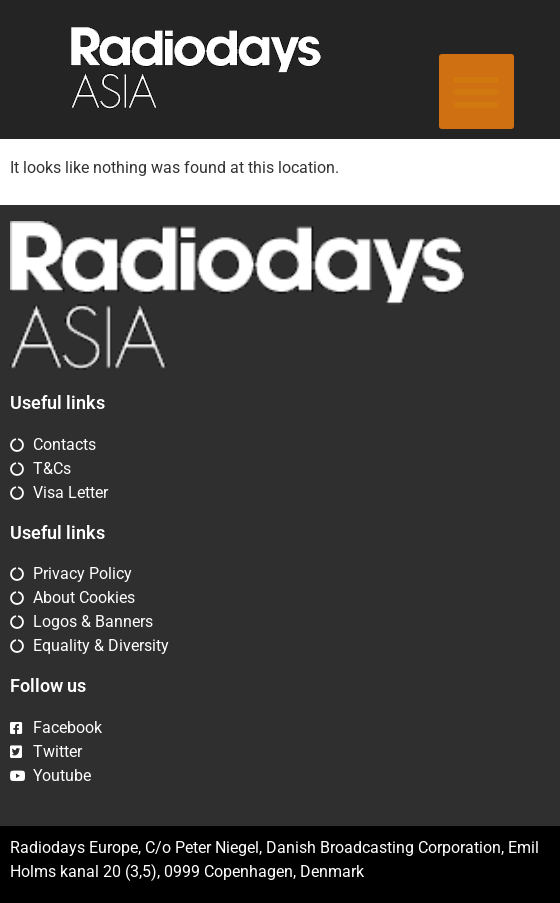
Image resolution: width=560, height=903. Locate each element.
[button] (476, 91)
